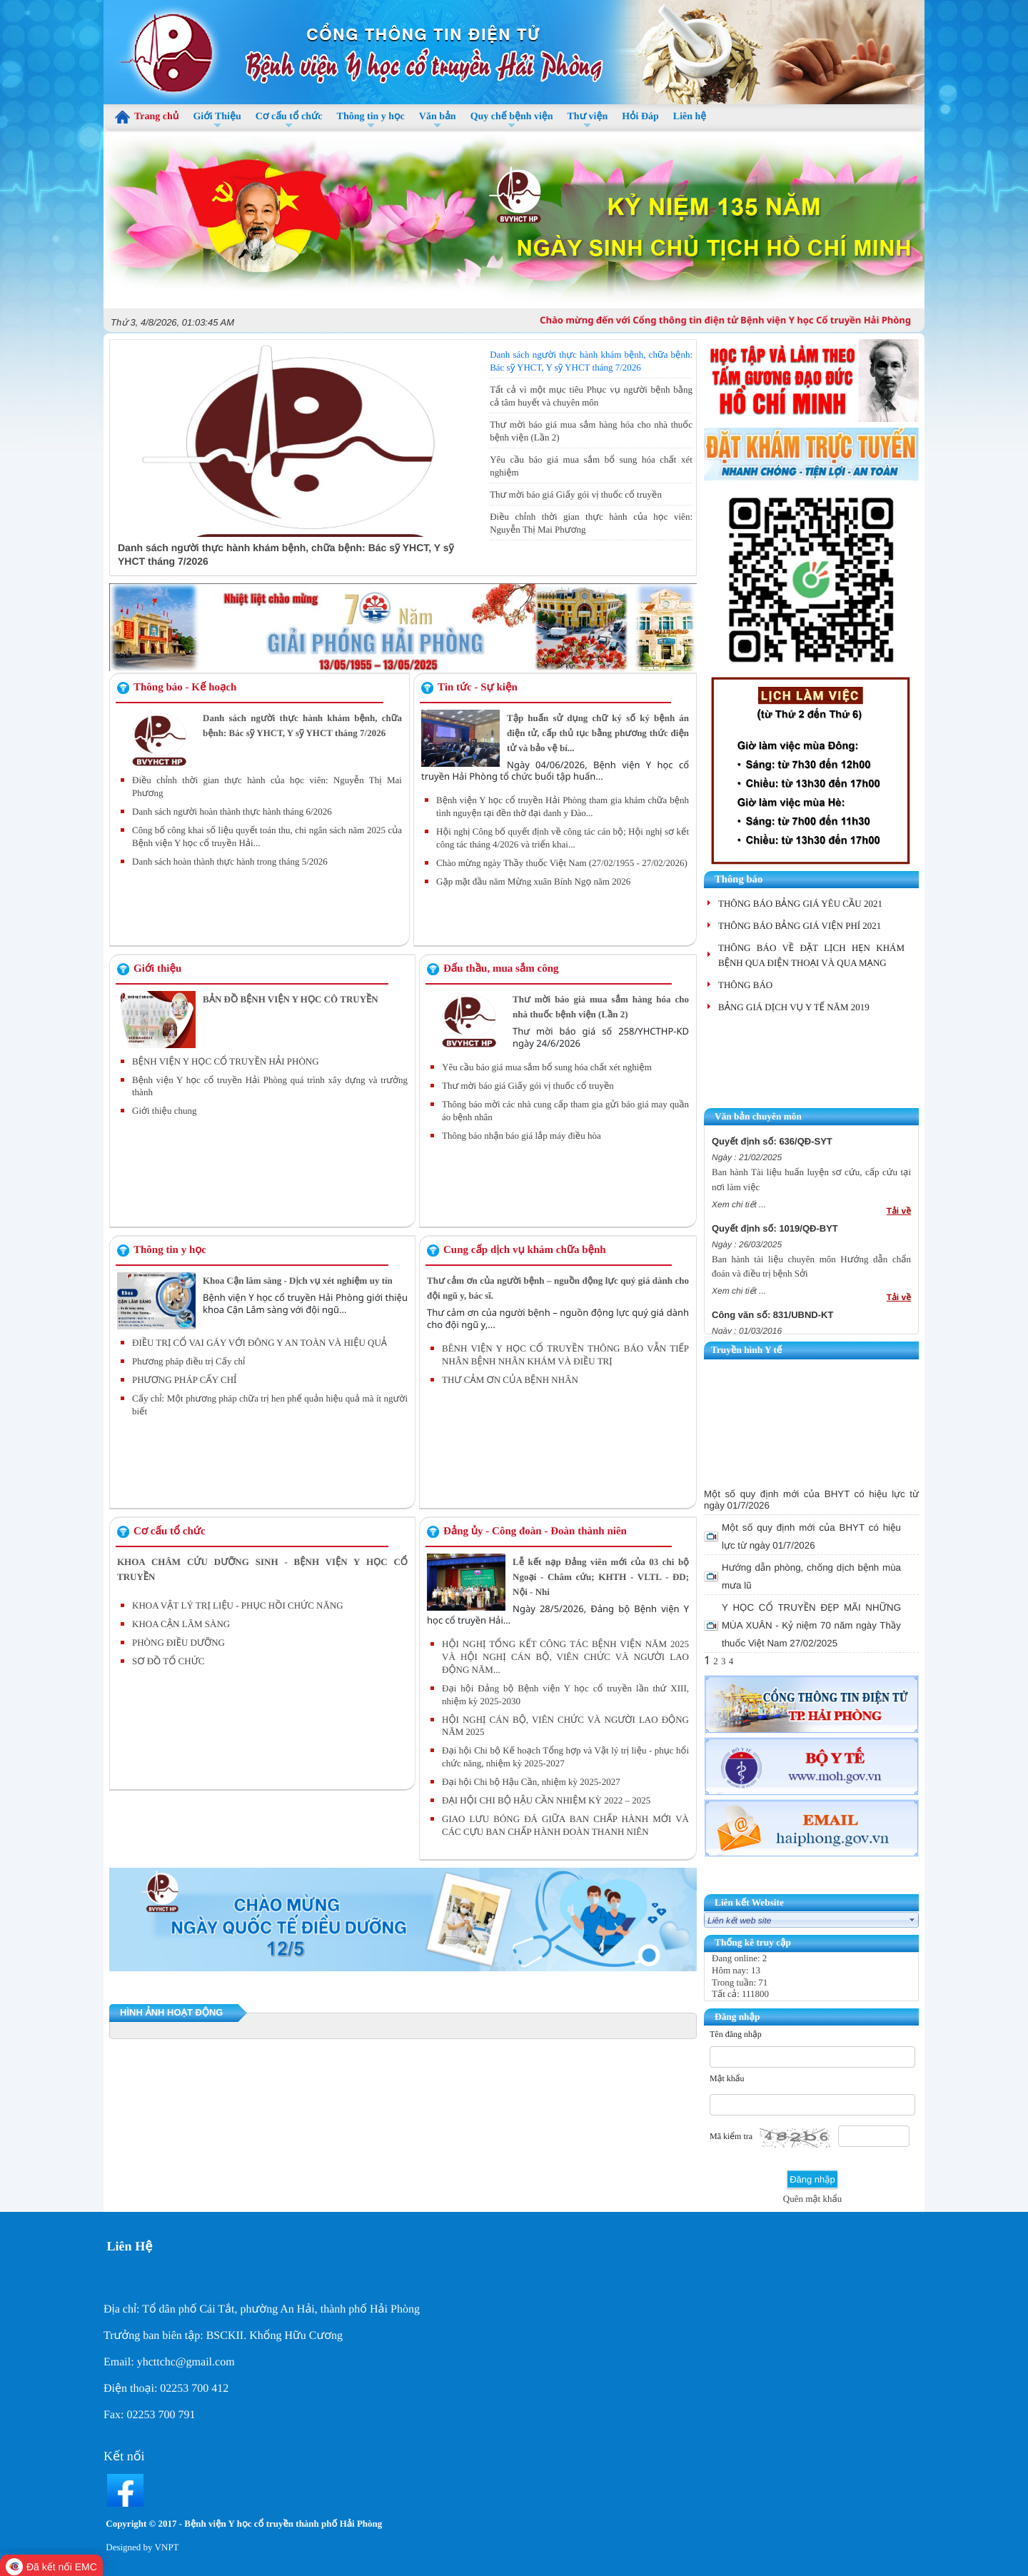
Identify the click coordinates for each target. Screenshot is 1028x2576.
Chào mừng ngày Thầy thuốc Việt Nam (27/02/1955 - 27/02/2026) (561, 862)
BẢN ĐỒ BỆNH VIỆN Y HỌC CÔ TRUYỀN (290, 999)
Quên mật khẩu (812, 2198)
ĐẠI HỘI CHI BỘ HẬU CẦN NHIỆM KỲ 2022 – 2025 (546, 1800)
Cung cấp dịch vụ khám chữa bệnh (524, 1250)
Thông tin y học (169, 1250)
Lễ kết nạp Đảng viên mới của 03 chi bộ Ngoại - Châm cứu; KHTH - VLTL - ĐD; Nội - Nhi (601, 1576)
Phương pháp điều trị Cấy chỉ (188, 1361)
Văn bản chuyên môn (758, 1116)
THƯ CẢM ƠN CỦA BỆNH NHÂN (510, 1379)
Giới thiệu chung (164, 1110)
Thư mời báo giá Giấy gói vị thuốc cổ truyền (576, 494)
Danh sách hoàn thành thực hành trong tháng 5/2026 (230, 861)
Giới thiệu (157, 969)
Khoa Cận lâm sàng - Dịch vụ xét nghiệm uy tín (298, 1280)
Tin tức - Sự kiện (478, 687)
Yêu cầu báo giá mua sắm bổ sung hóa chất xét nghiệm (547, 1067)
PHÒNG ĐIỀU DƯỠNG (178, 1642)
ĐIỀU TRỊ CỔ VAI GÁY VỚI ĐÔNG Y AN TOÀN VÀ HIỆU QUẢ (259, 1342)
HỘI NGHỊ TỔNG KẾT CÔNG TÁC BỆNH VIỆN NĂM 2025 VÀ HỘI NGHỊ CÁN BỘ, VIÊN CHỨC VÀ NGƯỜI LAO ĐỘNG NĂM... (565, 1657)
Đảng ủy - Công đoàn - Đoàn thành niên (535, 1531)
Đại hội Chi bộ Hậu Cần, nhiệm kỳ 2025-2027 (531, 1781)
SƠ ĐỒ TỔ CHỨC (168, 1661)
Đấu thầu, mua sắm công (501, 969)
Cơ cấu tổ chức (169, 1531)
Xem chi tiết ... (739, 1204)
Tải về (899, 1211)
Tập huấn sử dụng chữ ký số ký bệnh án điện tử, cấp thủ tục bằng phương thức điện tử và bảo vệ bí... (598, 733)
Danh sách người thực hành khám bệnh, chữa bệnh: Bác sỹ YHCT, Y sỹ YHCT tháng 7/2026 (289, 351)
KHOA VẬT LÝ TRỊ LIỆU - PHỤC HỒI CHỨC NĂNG (237, 1605)
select (912, 1920)
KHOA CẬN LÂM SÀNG (181, 1624)
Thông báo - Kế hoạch (184, 687)
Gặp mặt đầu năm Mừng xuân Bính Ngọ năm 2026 (533, 881)
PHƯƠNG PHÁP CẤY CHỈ (184, 1379)
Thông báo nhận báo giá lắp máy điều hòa (521, 1135)
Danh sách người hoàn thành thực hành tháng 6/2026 (232, 811)
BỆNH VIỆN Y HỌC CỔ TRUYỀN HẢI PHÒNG (225, 1061)
